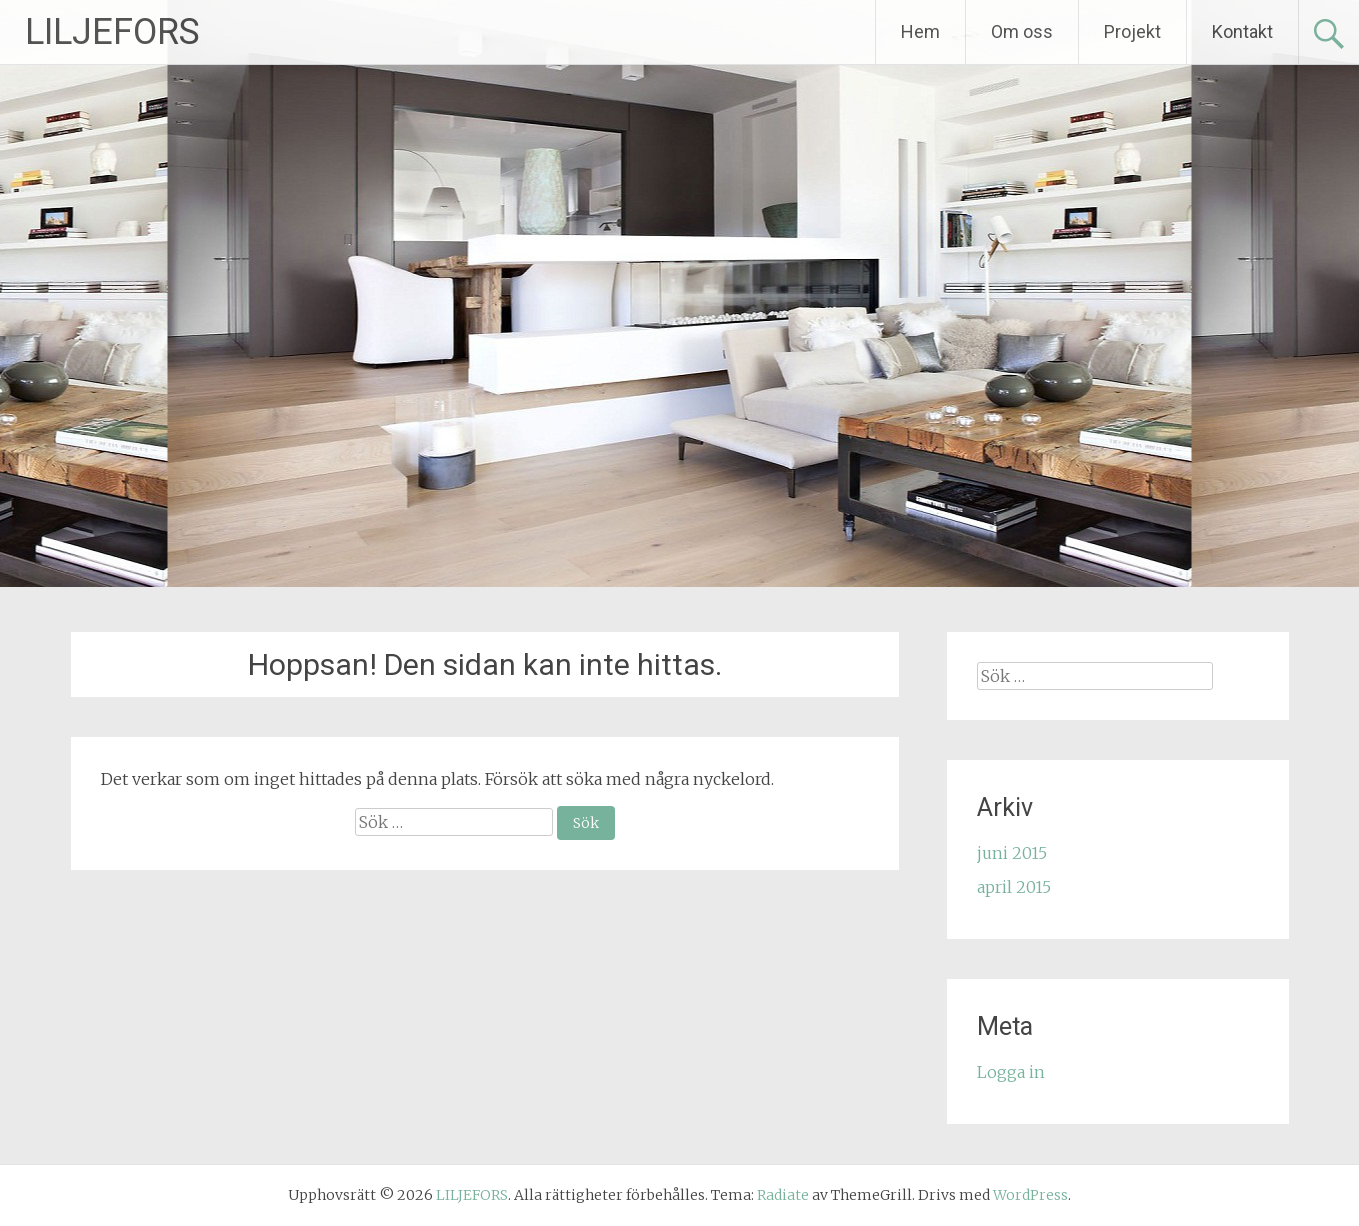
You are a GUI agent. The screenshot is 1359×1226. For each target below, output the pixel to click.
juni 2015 (1012, 853)
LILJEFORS (112, 32)
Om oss (1022, 31)
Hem (920, 31)
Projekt (1132, 31)
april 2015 (1014, 887)
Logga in (1011, 1072)
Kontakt (1242, 31)
